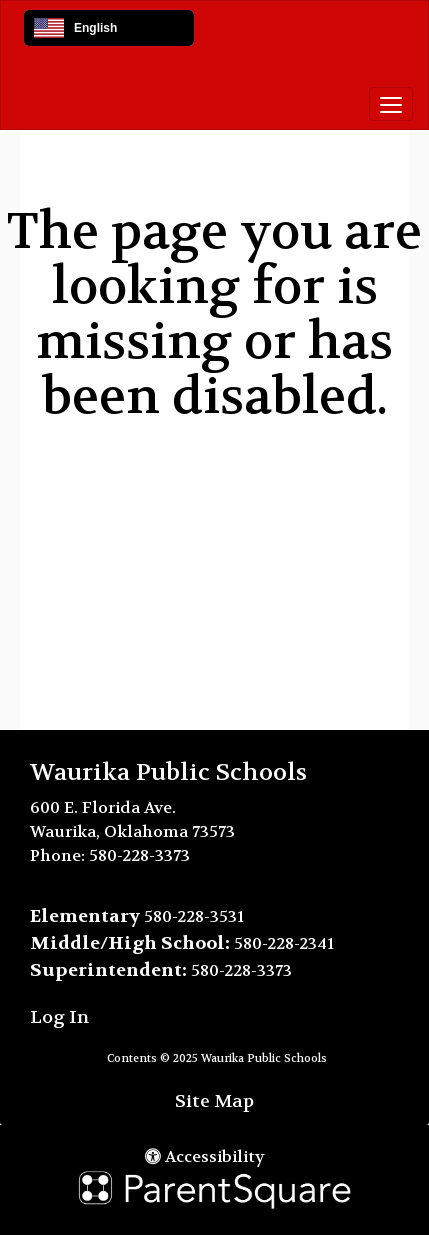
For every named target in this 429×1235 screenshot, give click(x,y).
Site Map (214, 1101)
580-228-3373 (139, 855)
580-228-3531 (194, 916)
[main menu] (391, 104)
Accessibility (205, 1156)
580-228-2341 (284, 943)
